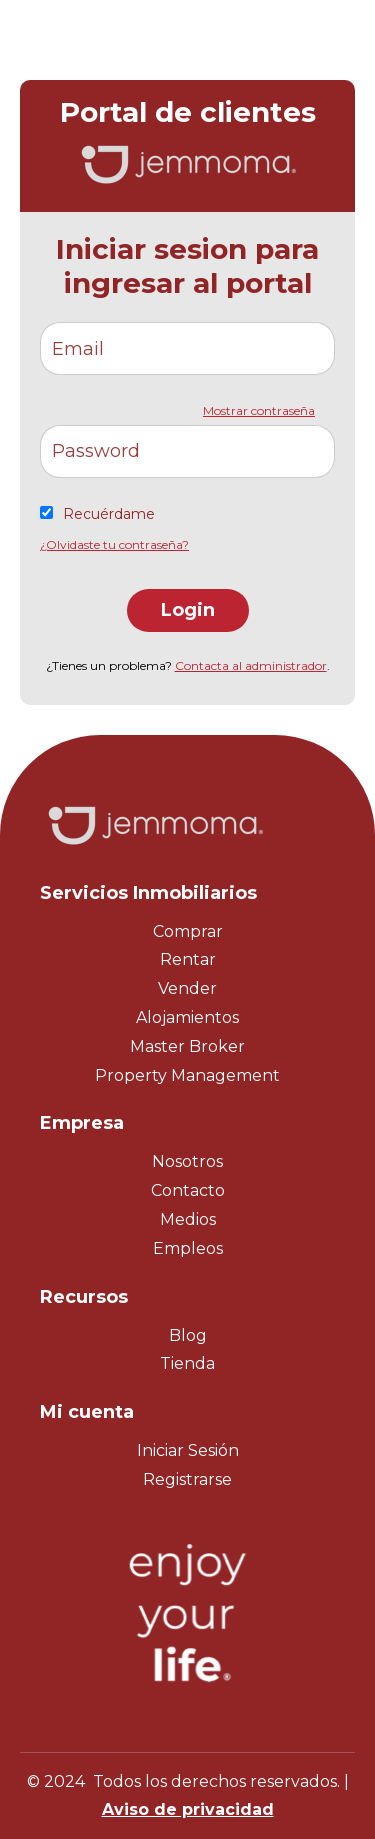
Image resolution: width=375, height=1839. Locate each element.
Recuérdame (109, 514)
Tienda (187, 1363)
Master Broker (187, 1046)
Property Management (187, 1075)
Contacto (188, 1190)
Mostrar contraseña (259, 410)
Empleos (188, 1248)
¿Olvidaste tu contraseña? (114, 544)
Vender (187, 988)
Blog (188, 1335)
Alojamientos (187, 1017)
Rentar (188, 959)
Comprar (188, 931)
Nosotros (187, 1161)
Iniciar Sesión (188, 1450)
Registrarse (187, 1479)
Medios (188, 1219)
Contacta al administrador (251, 665)
